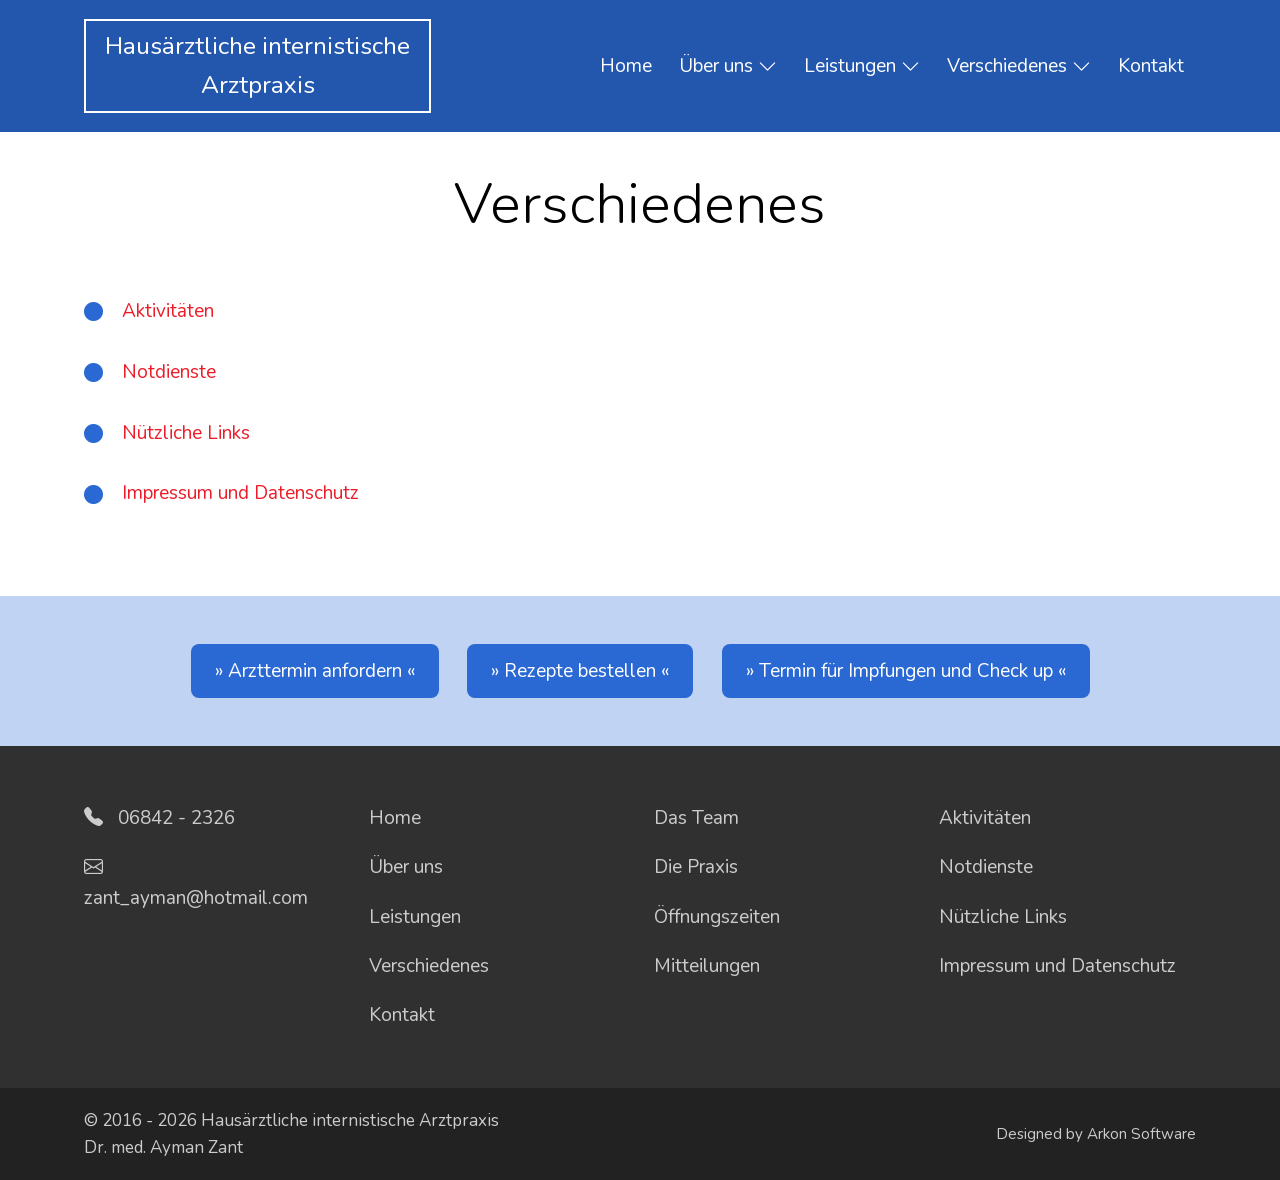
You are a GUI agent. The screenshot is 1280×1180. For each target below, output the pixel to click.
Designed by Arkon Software (1096, 1134)
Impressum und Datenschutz (240, 493)
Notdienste (169, 372)
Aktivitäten (168, 311)
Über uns (728, 67)
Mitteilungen (707, 966)
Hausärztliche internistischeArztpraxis (257, 66)
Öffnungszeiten (717, 917)
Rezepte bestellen (580, 671)
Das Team (696, 818)
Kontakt (1151, 66)
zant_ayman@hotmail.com (196, 898)
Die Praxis (696, 867)
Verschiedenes (1019, 67)
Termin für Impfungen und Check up (906, 671)
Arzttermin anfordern (315, 671)
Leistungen (862, 67)
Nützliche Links (186, 433)
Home (626, 66)
